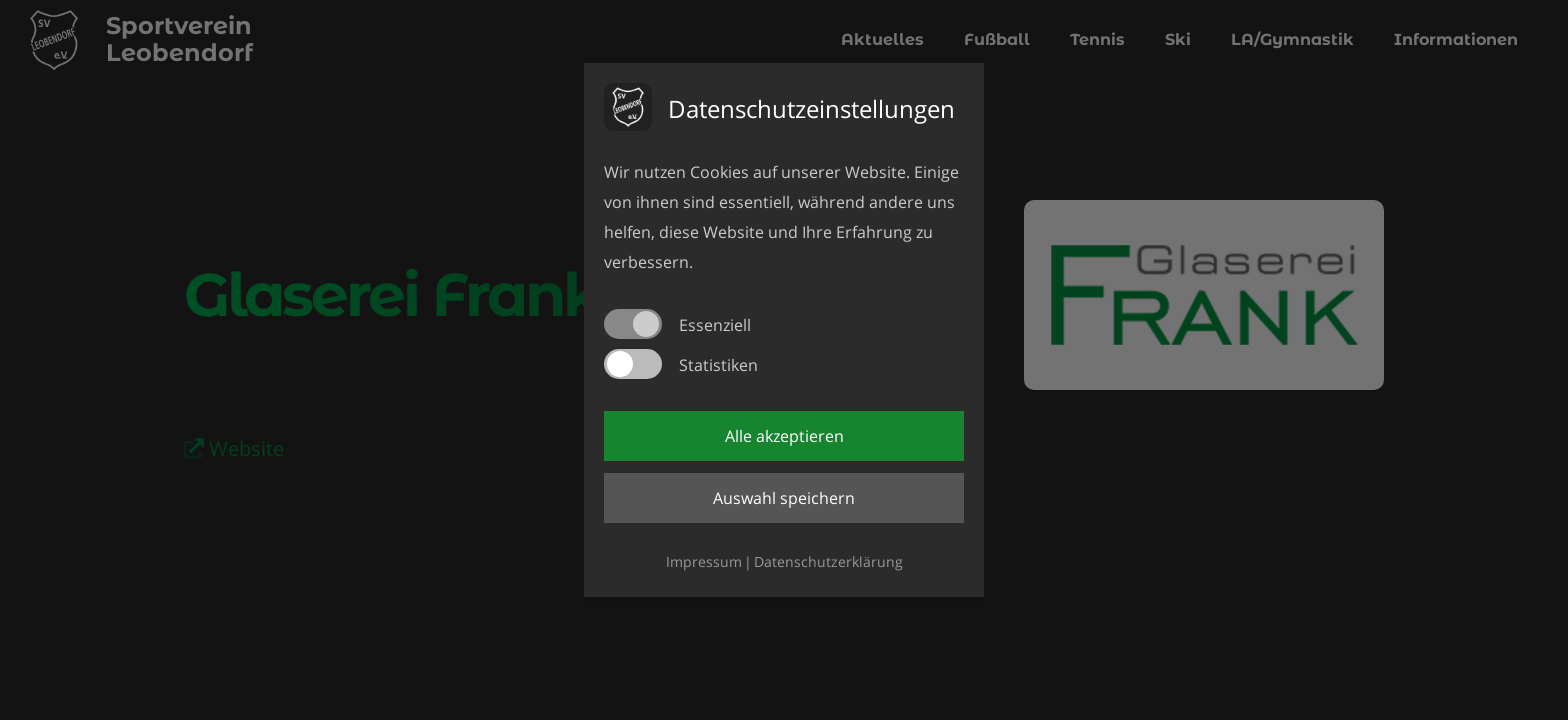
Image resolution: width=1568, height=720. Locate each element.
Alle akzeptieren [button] (784, 436)
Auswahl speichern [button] (784, 498)
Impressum (704, 561)
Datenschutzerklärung (828, 561)
